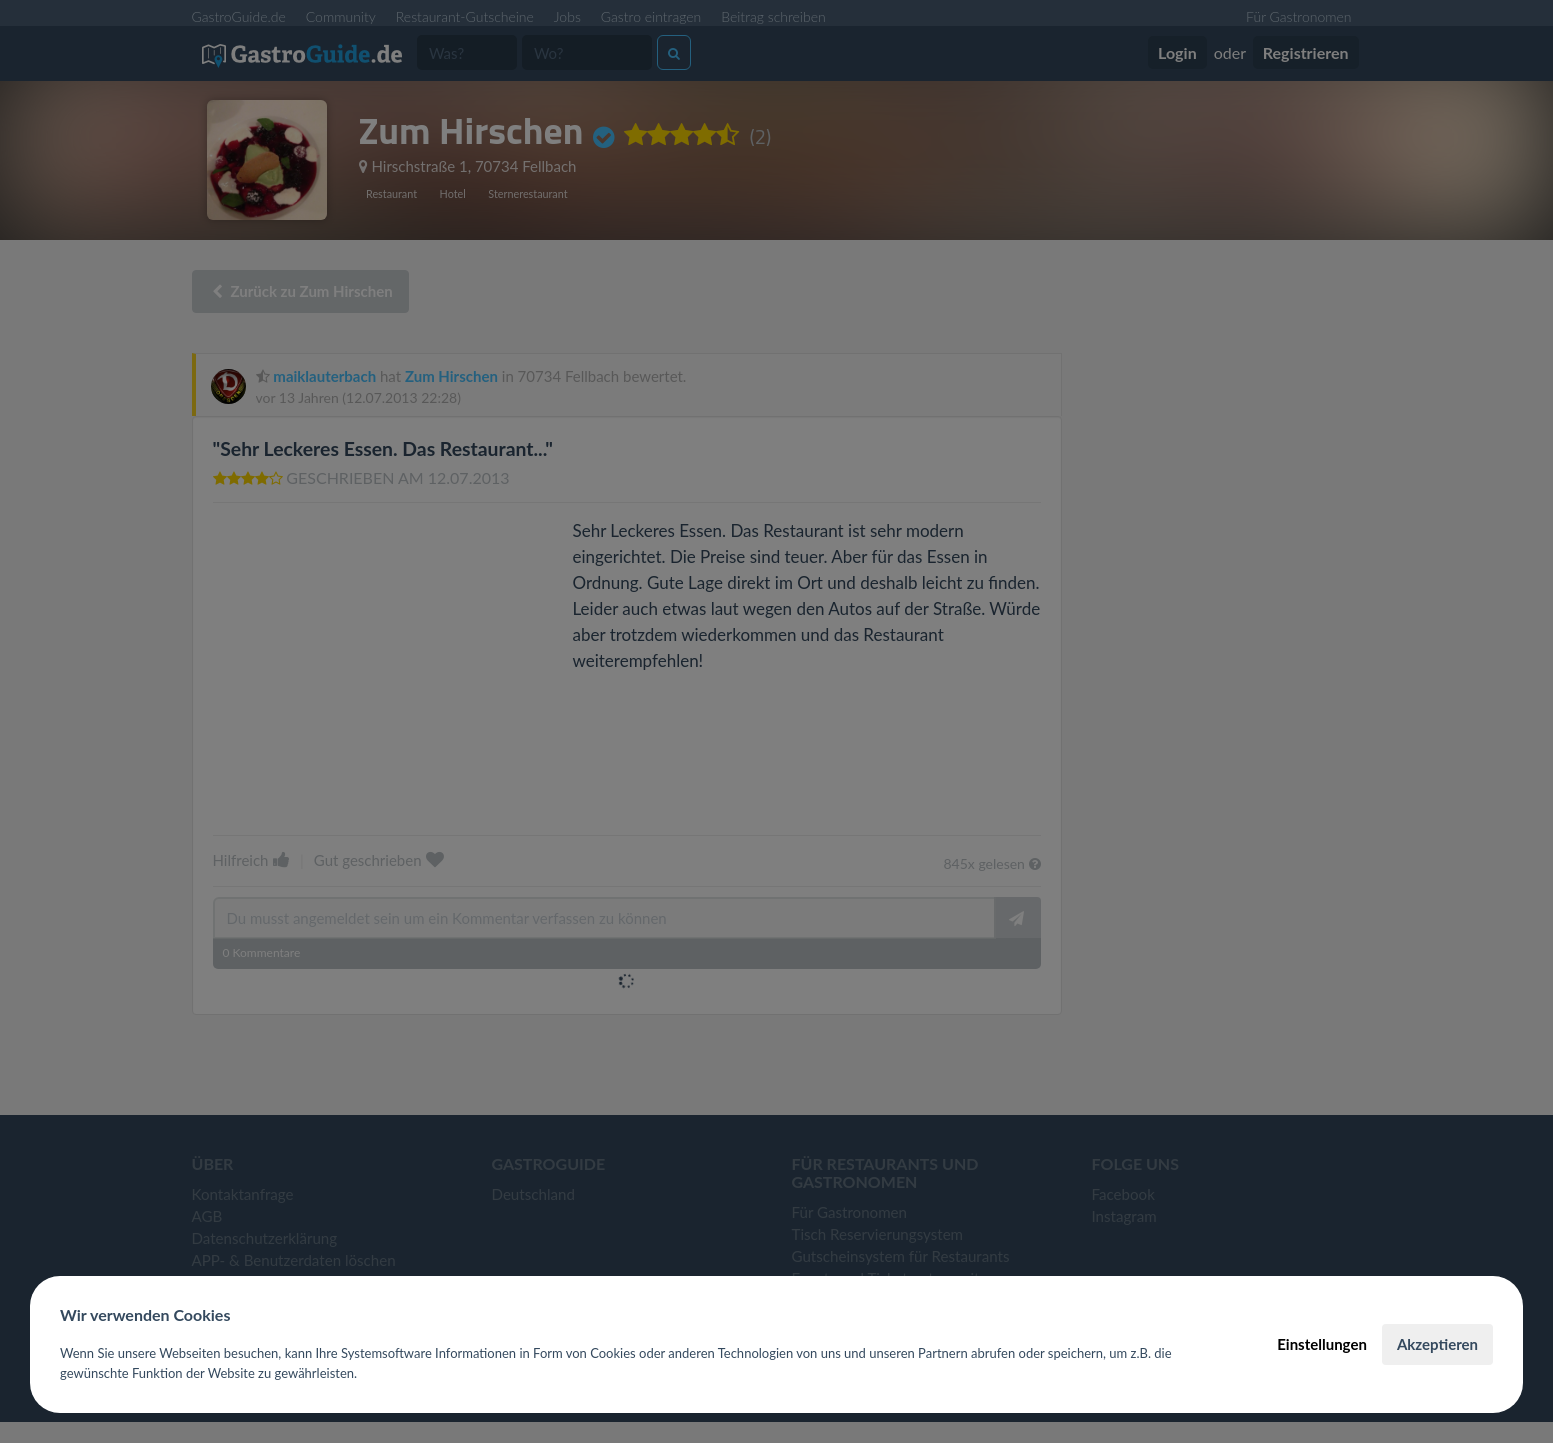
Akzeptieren (1437, 1344)
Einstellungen (1322, 1344)
